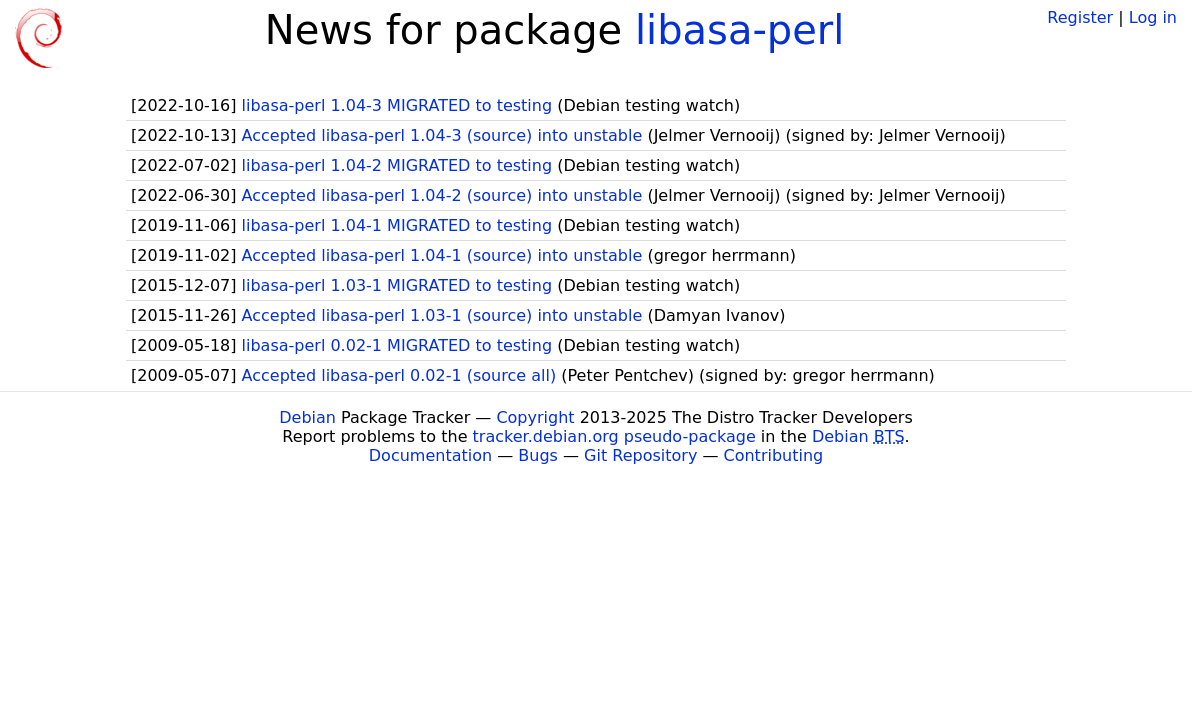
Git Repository (640, 455)
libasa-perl (739, 30)
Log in (1153, 17)
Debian (307, 417)
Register (1080, 17)
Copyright (535, 417)
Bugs (538, 455)
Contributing (774, 455)
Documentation (430, 455)
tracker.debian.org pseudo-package (614, 436)
